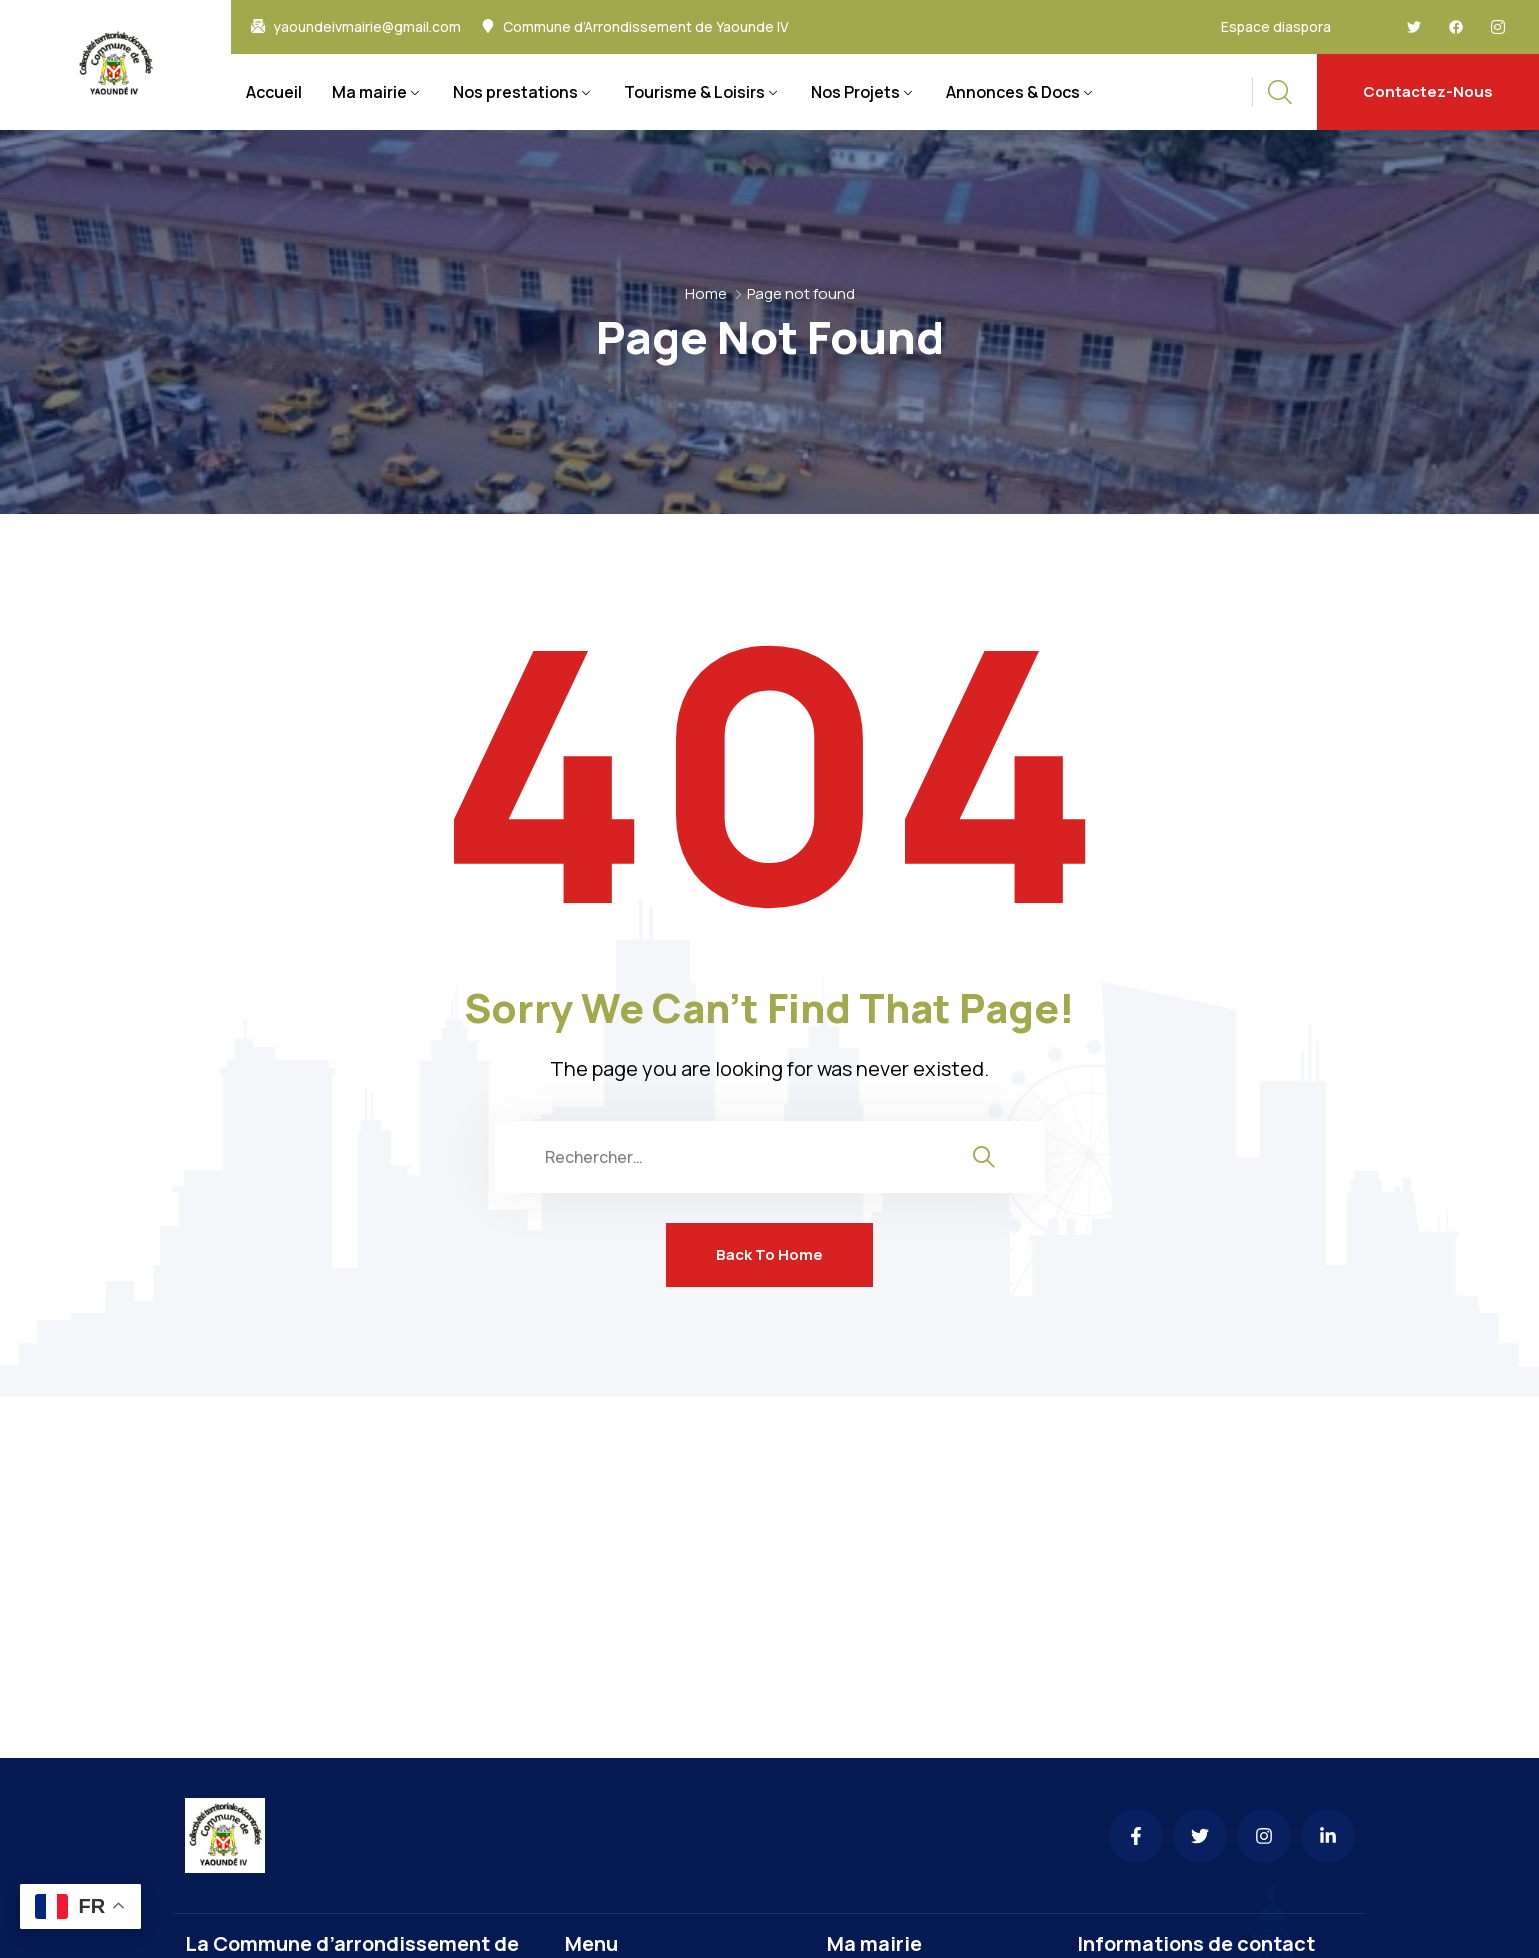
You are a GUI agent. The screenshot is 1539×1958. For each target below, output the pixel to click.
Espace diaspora (1276, 26)
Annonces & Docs (1013, 92)
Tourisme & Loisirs (694, 92)
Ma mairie (369, 92)
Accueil (274, 92)
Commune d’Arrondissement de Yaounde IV (646, 27)
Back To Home (769, 1254)
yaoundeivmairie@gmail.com (367, 27)
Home (706, 293)
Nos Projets (855, 92)
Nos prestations (515, 92)
